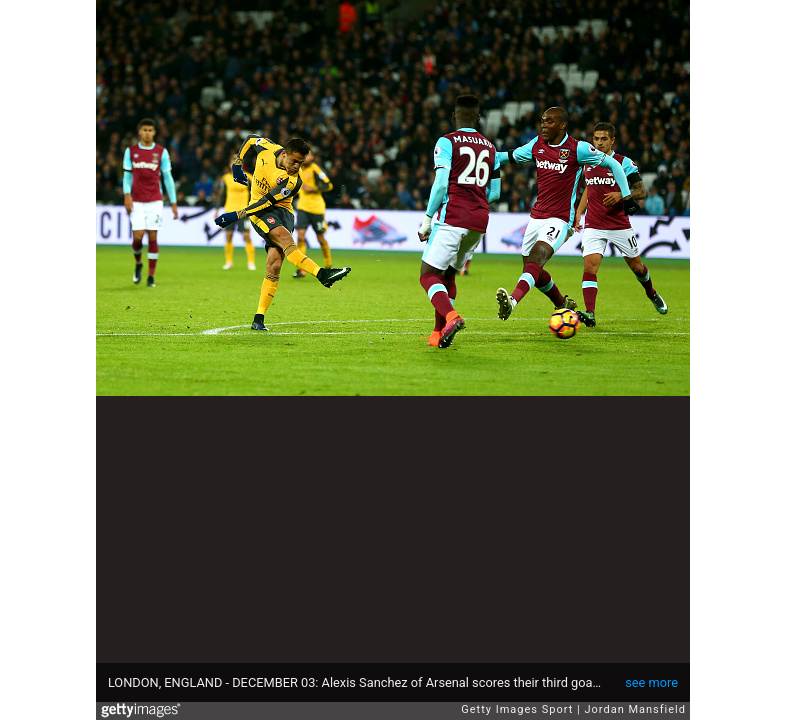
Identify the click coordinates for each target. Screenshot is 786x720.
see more (651, 682)
